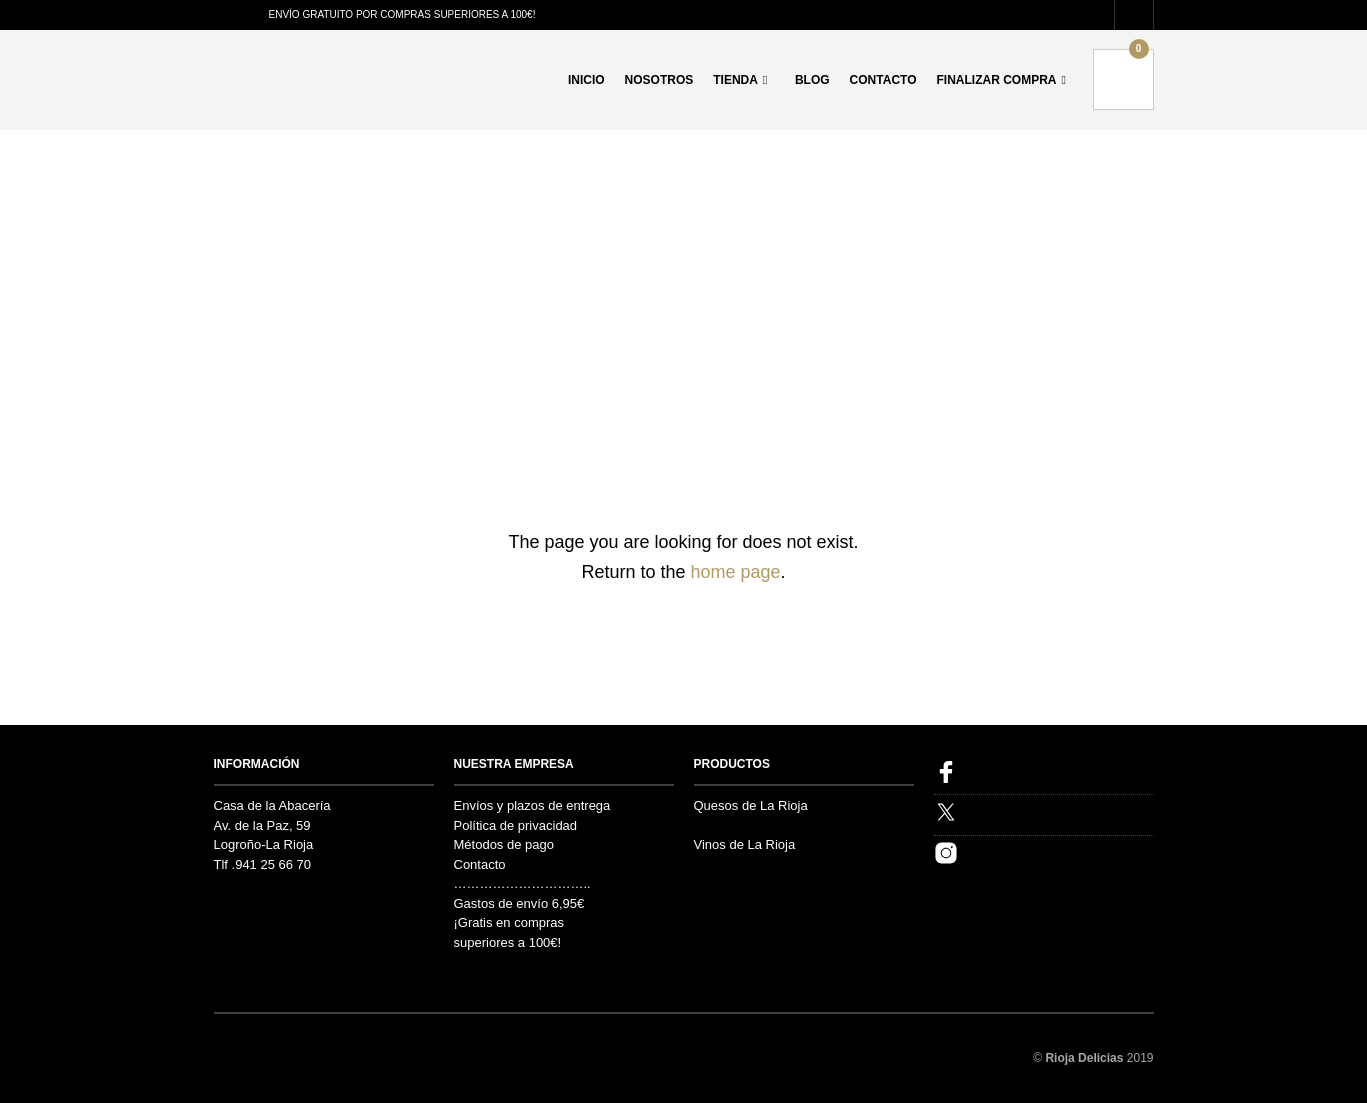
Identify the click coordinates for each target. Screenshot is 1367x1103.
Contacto (883, 80)
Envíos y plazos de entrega (532, 805)
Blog (812, 80)
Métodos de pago (504, 844)
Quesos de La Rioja (751, 805)
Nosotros (659, 80)
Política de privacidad (516, 825)
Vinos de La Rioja (745, 844)
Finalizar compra (997, 80)
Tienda (735, 80)
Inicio (586, 80)
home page (735, 572)
